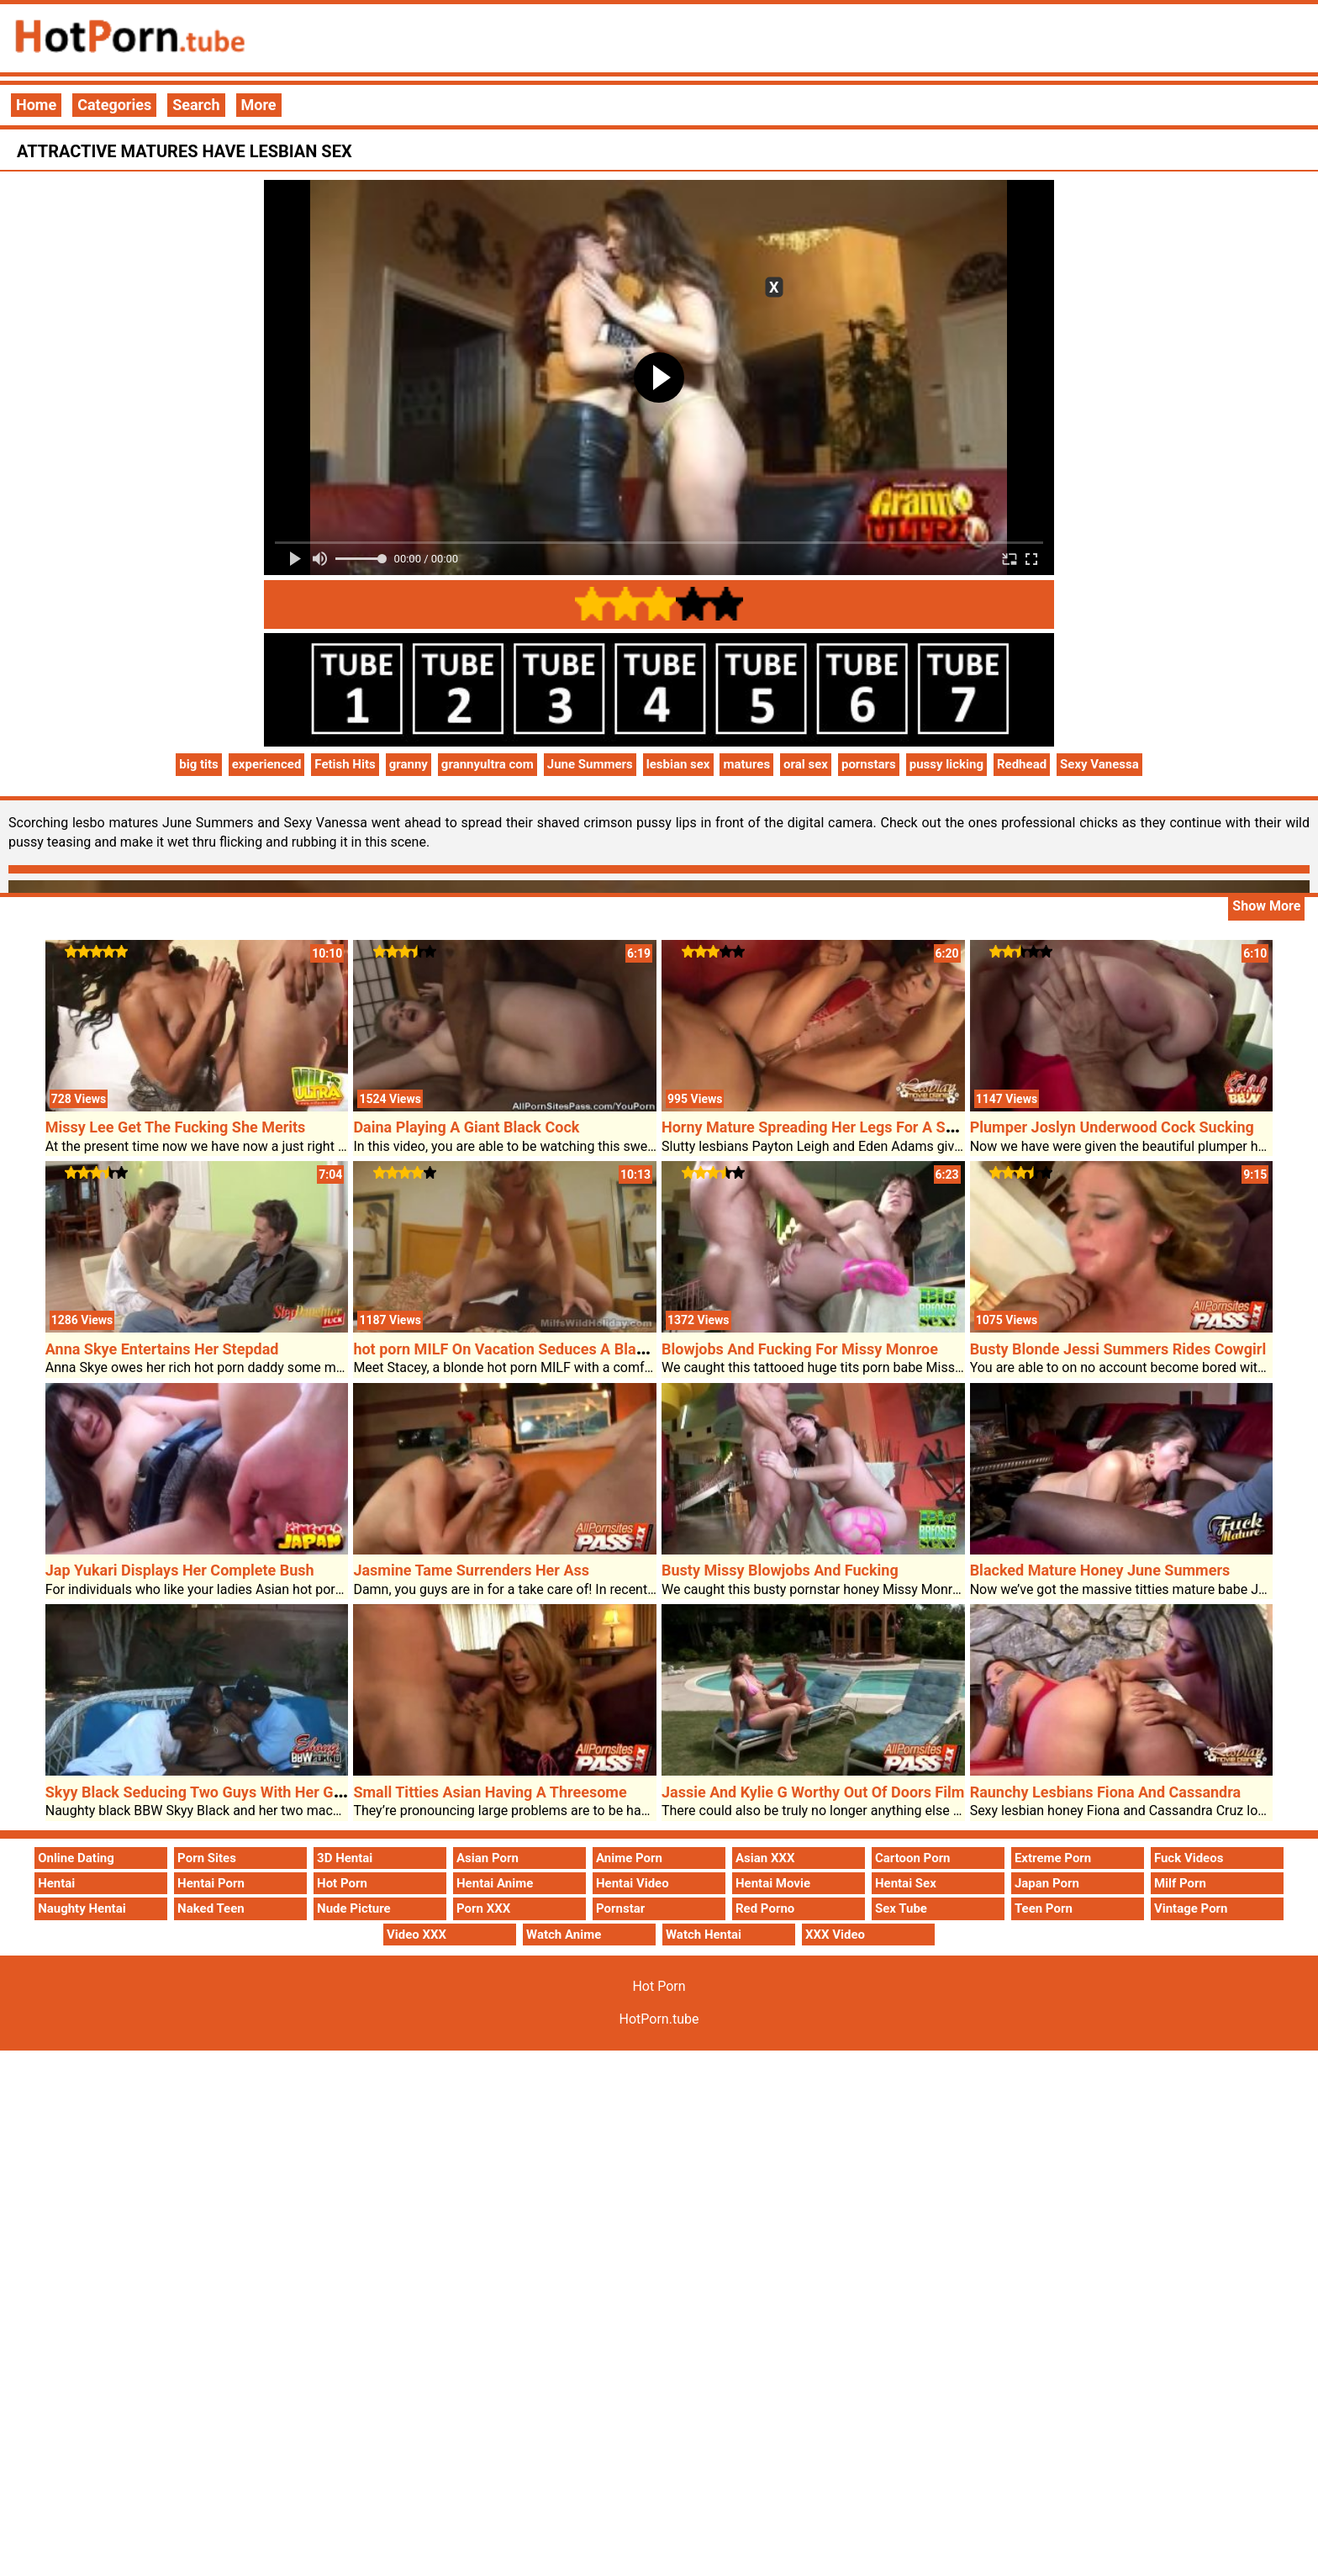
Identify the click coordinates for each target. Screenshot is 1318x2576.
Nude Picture (354, 1908)
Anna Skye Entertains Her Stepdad (162, 1349)
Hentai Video (632, 1883)
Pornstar (620, 1908)
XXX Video (835, 1934)
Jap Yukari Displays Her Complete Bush (179, 1570)
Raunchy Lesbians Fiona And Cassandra (1106, 1792)
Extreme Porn (1053, 1858)
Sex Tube (901, 1908)
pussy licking (946, 764)
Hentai (56, 1883)
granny (408, 764)
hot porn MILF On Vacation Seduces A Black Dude (521, 1349)
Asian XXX (764, 1858)
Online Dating (76, 1858)
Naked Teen (211, 1908)
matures (746, 764)
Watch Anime (563, 1934)
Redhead (1021, 764)
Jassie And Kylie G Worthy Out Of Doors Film (813, 1792)
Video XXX (416, 1934)
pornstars (868, 764)
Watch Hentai (703, 1934)
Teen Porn (1044, 1908)
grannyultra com (487, 764)
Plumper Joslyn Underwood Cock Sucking (1112, 1127)
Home (36, 104)
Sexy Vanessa (1099, 764)
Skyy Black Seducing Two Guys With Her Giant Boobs (225, 1792)
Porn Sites (206, 1858)
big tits (199, 764)
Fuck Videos (1189, 1858)
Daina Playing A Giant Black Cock (466, 1127)
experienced (267, 764)
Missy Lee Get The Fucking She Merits (175, 1127)
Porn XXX (483, 1908)
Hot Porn (342, 1883)
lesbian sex (678, 764)
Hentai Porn (211, 1883)
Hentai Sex (905, 1883)
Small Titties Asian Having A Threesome (489, 1792)
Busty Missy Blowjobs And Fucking (780, 1570)
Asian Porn (487, 1858)
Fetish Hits (344, 764)
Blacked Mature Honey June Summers (1100, 1570)
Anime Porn (629, 1858)
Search (195, 104)
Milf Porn (1180, 1883)
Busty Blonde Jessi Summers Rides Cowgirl (1118, 1349)
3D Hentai (344, 1858)
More (259, 104)
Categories (114, 104)
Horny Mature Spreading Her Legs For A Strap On (828, 1127)
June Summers (590, 764)
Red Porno (764, 1908)
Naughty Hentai (82, 1908)
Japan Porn (1047, 1883)
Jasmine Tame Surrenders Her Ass (471, 1570)
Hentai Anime (494, 1883)
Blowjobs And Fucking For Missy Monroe (800, 1349)
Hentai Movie (772, 1883)
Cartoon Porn (913, 1858)
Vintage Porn (1191, 1908)
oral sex (805, 764)
